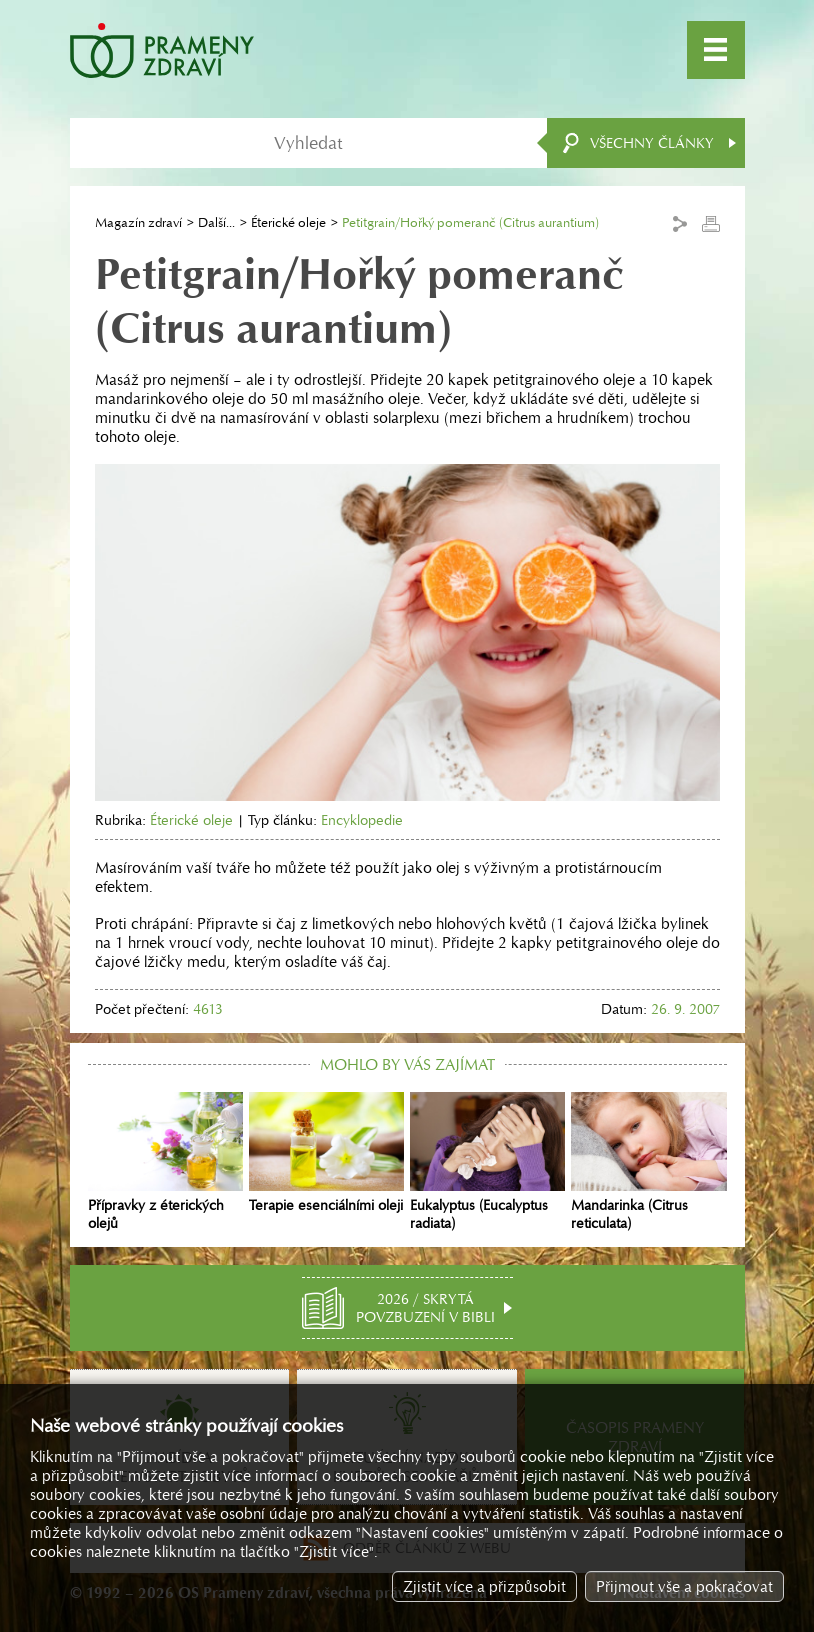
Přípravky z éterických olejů (165, 1162)
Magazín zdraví (138, 222)
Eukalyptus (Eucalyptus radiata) (487, 1162)
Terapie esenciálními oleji (326, 1153)
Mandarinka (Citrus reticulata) (648, 1162)
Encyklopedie (362, 820)
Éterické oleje (288, 222)
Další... (216, 222)
